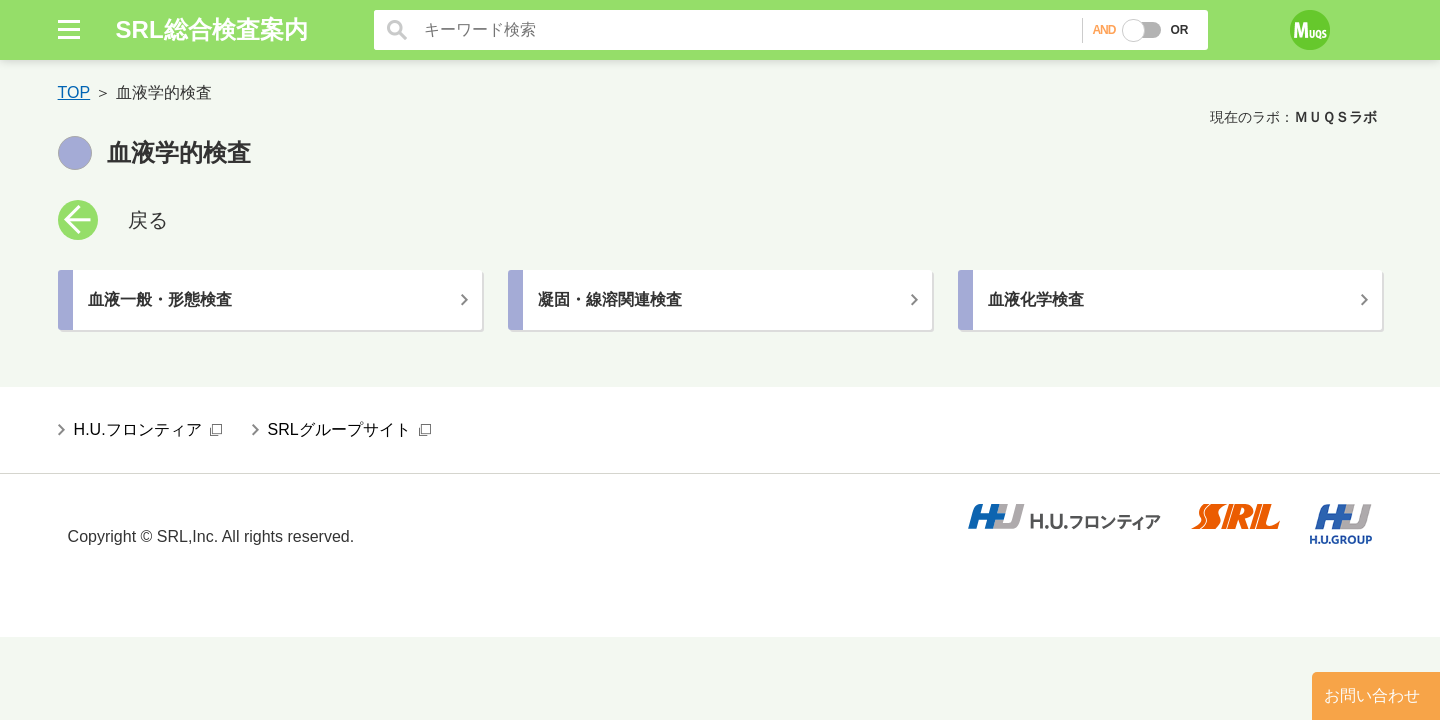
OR (1179, 30)
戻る (148, 220)
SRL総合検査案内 (212, 29)
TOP (74, 92)
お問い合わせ (1372, 695)
